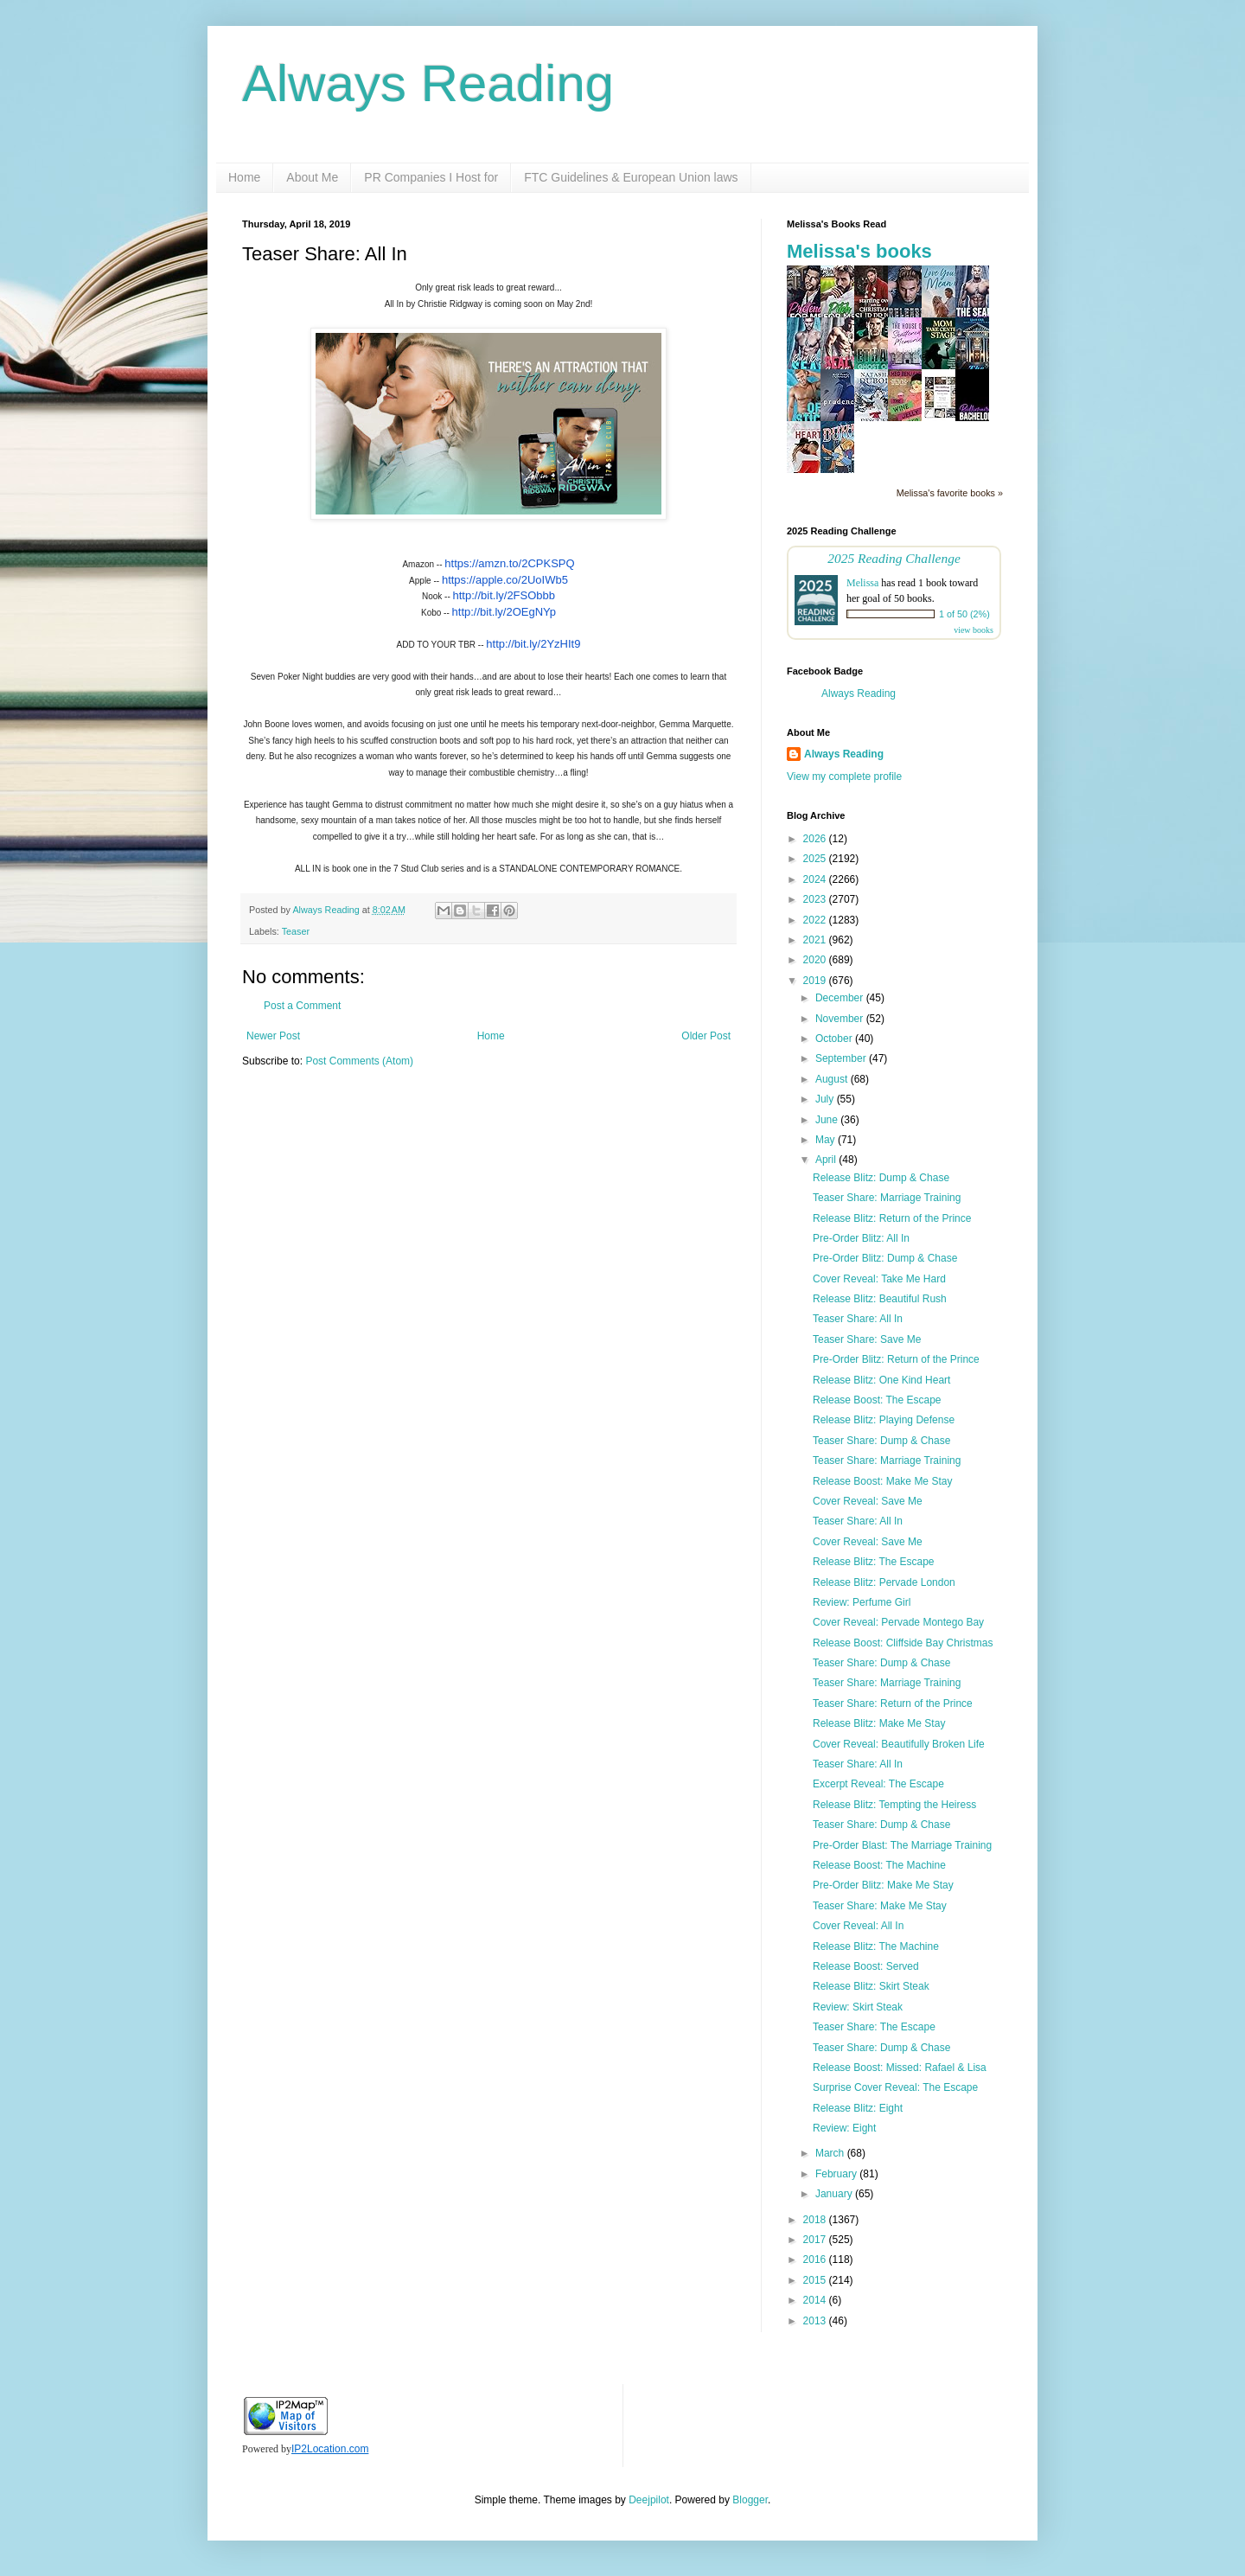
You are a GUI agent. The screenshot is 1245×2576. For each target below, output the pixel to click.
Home (244, 177)
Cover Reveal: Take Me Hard (879, 1279)
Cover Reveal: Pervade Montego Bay (898, 1622)
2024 (816, 879)
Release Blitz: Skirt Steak (871, 1986)
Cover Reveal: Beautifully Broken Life (899, 1744)
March (831, 2153)
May (826, 1140)
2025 (816, 859)
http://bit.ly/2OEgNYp (504, 611)
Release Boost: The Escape (877, 1400)
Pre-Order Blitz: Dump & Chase (885, 1258)
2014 (816, 2300)
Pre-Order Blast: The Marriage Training (902, 1845)
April (827, 1160)
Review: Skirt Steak (858, 2007)
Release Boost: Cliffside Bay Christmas (903, 1643)
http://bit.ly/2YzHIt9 (533, 643)
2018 (816, 2220)
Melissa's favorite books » (950, 493)
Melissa (862, 583)
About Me (312, 177)
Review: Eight (844, 2128)
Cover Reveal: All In (858, 1926)
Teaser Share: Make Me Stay (880, 1906)
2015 (816, 2280)
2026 (816, 839)
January (835, 2194)
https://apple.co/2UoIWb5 (505, 579)
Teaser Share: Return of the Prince (893, 1703)
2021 (816, 940)
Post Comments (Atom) (359, 1061)
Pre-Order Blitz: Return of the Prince (896, 1359)
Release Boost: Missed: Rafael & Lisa (899, 2067)
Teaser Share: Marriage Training (887, 1198)
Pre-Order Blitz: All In (861, 1238)
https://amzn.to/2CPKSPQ (509, 563)
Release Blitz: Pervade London (884, 1582)
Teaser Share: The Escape (874, 2027)
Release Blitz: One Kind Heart (881, 1380)
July (826, 1099)
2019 (816, 981)
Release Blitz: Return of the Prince (892, 1218)
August (833, 1079)
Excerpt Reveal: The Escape (878, 1784)
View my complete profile (844, 776)
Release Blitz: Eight (858, 2108)
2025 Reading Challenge (894, 558)
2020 (816, 960)
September (842, 1058)
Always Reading (428, 83)
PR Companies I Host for (431, 177)
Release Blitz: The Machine (876, 1946)
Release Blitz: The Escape (874, 1562)
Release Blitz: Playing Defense (883, 1420)
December (840, 998)
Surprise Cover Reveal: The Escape (895, 2087)
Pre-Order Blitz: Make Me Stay (883, 1885)
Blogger (750, 2500)
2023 (816, 899)
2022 (816, 920)
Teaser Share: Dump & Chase (881, 1441)
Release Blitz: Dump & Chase (881, 1178)
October (835, 1038)
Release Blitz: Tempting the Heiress (894, 1805)
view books (973, 630)
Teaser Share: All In (858, 1319)
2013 (816, 2321)
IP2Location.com (329, 2449)
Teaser (296, 931)
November (840, 1019)
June (827, 1120)
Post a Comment (302, 1006)
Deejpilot (649, 2500)
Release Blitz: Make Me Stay (879, 1723)
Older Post (706, 1036)
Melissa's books (859, 251)
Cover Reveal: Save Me (868, 1501)
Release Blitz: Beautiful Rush (880, 1299)
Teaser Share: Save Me (867, 1339)
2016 (816, 2259)
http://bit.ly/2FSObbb (504, 595)
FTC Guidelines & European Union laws (630, 177)
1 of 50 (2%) (964, 614)
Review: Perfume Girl (861, 1602)
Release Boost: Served (866, 1966)
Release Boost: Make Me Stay (882, 1481)
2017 (816, 2240)
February (837, 2174)
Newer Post (273, 1036)
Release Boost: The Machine (879, 1865)
